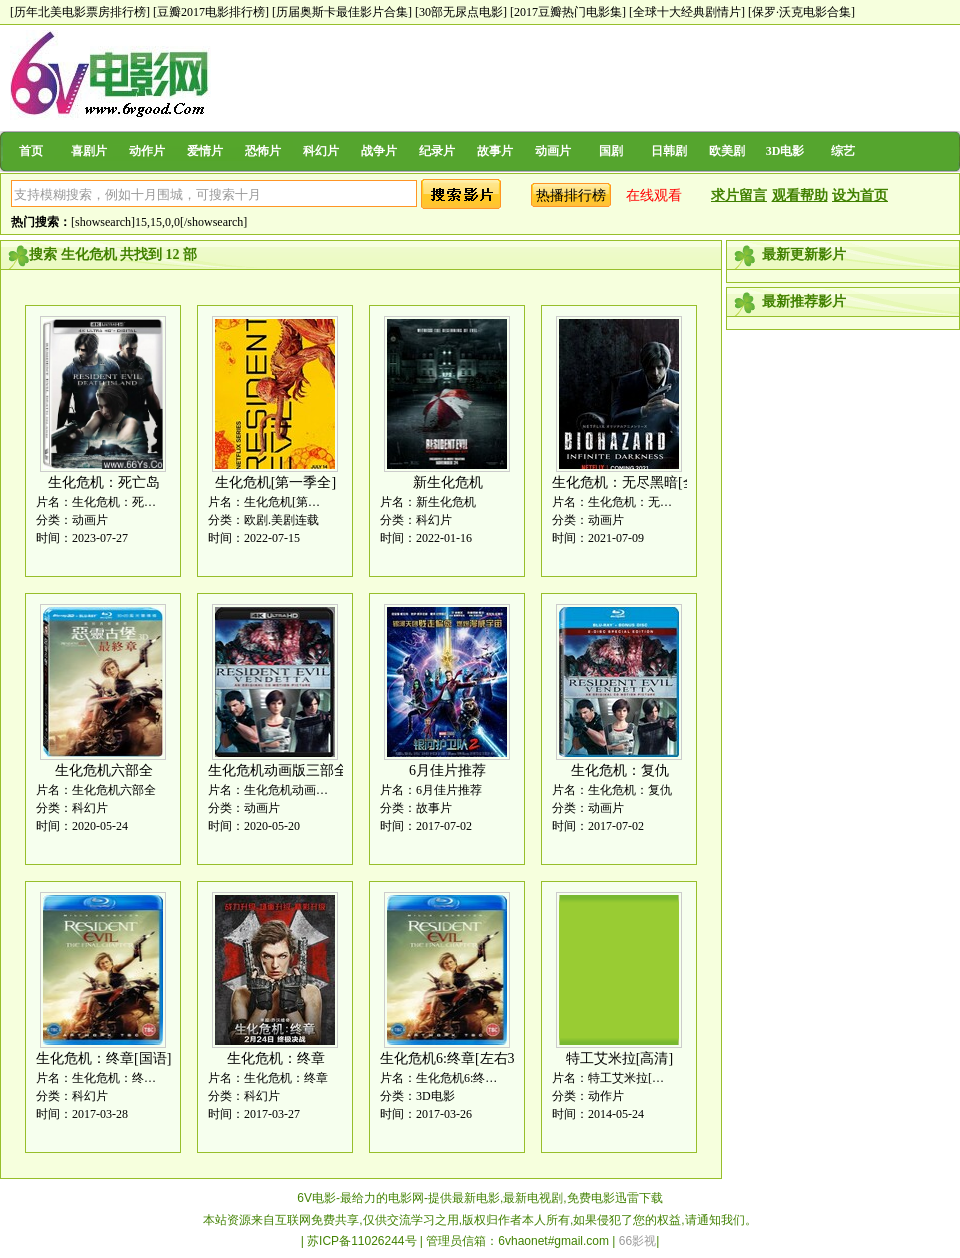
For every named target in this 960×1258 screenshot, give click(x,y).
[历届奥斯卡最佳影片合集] (342, 12)
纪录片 (437, 151)
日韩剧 (669, 151)
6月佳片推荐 (447, 770)
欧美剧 (727, 151)
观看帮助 (800, 195)
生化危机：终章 (276, 1058)
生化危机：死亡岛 (104, 482)
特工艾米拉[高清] (619, 1058)
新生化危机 (448, 482)
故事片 (495, 151)
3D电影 (785, 151)
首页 (31, 151)
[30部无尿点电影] (461, 12)
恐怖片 (263, 151)
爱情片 (205, 151)
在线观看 (654, 195)
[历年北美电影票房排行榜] (80, 12)
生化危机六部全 (104, 770)
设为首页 (860, 195)
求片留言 (739, 195)
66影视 (637, 1241)
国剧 (611, 151)
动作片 (147, 151)
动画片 (553, 151)
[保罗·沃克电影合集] (801, 12)
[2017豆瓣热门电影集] (568, 12)
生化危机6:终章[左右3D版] (461, 1058)
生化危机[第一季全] (275, 482)
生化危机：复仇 (620, 770)
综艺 (843, 151)
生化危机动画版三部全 (278, 770)
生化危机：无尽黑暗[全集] (633, 482)
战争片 (379, 151)
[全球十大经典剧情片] (687, 12)
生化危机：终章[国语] (103, 1058)
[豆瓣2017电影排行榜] (211, 12)
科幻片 (321, 151)
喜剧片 (89, 151)
